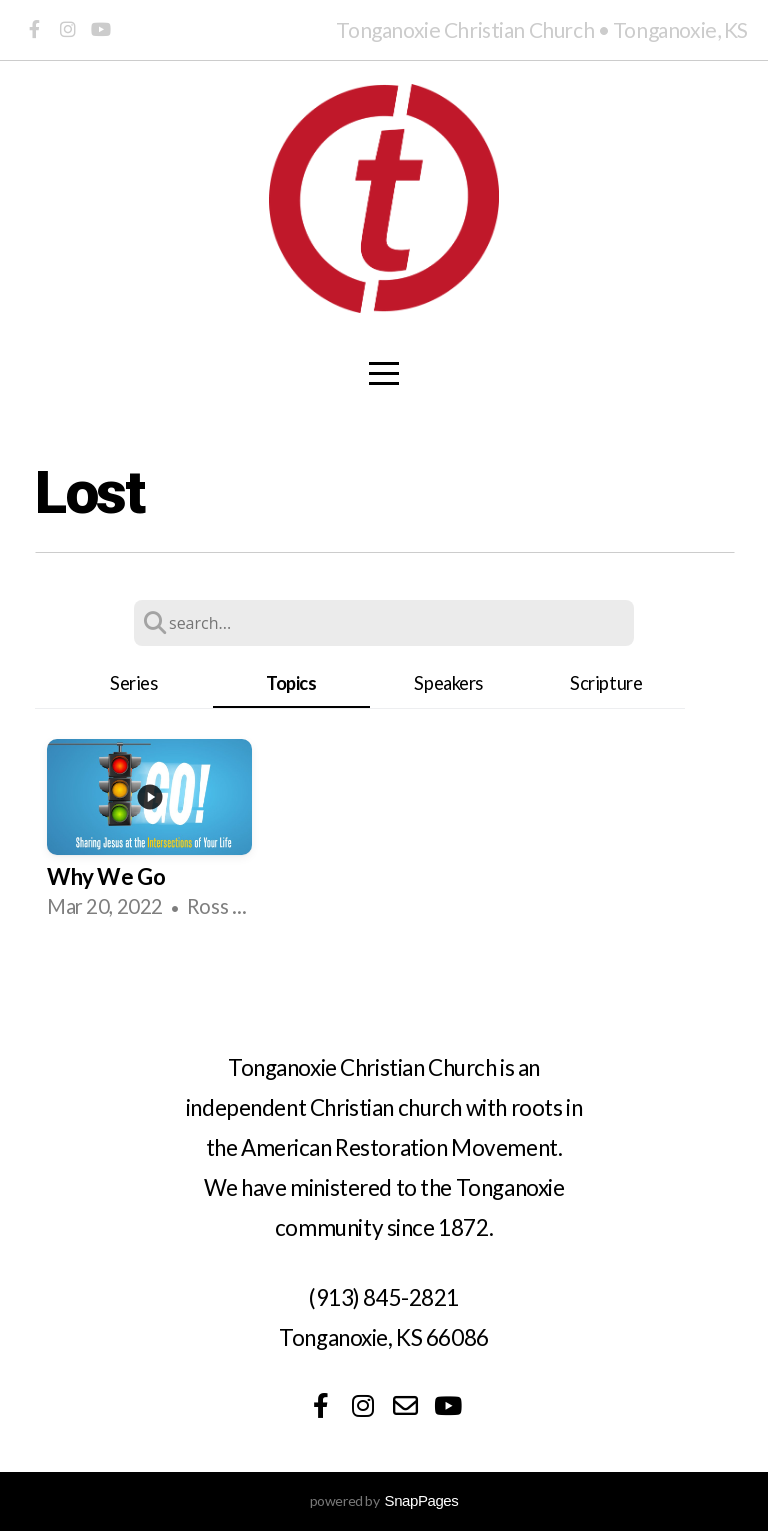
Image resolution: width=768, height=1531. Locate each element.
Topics (291, 683)
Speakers (448, 683)
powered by (384, 1500)
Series (133, 683)
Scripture (606, 683)
